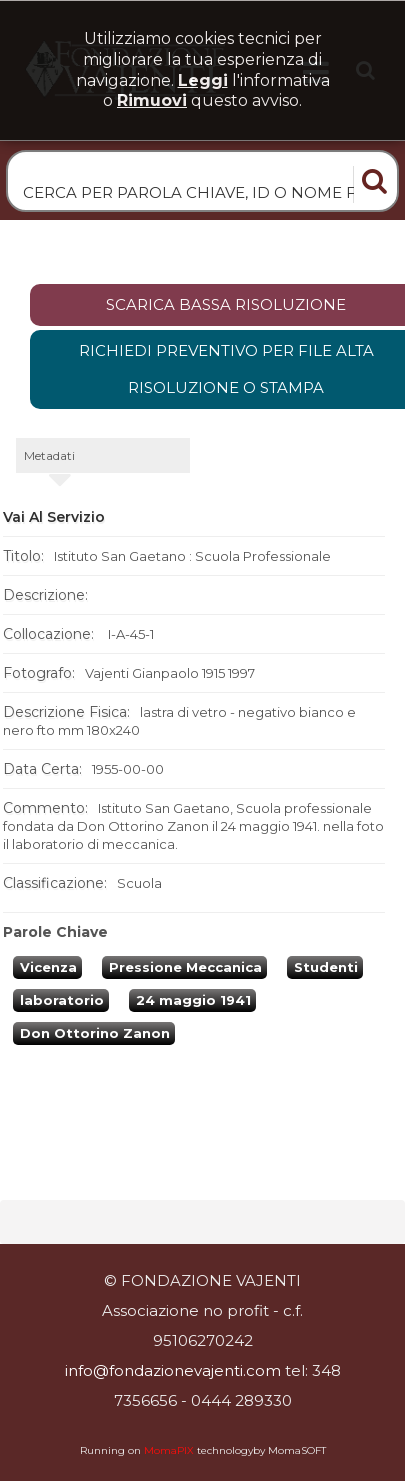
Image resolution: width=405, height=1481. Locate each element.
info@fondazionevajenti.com (173, 1370)
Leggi (203, 80)
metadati (49, 455)
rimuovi (152, 100)
